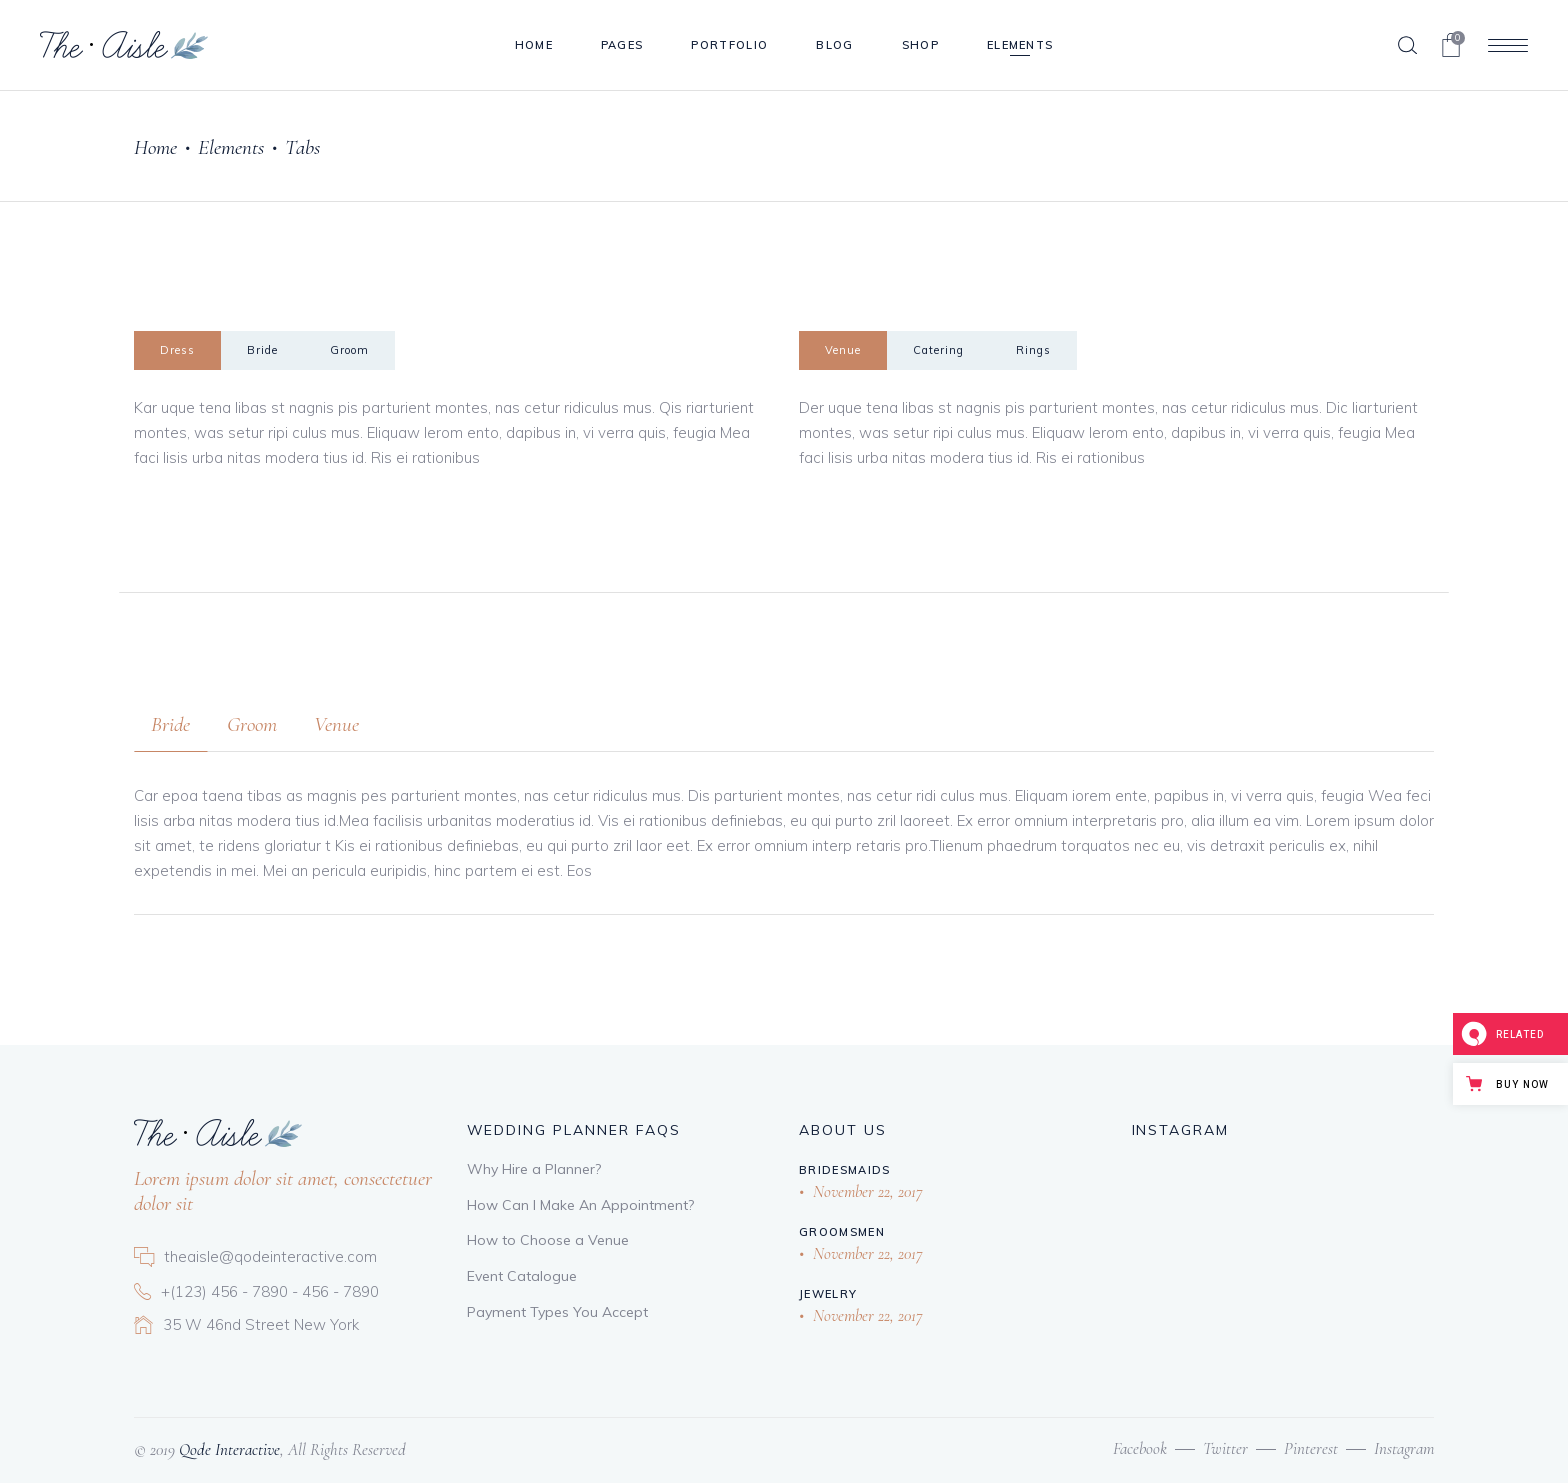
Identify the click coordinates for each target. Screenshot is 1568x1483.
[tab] (177, 350)
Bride (262, 350)
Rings (1033, 350)
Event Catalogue (522, 1276)
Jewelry (828, 1294)
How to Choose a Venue (548, 1240)
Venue (843, 350)
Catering (938, 350)
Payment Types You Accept (557, 1312)
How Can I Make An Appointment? (580, 1205)
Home (155, 147)
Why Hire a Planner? (534, 1169)
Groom (349, 350)
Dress (177, 350)
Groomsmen (842, 1232)
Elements (231, 147)
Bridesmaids (845, 1170)
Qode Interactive (227, 1449)
